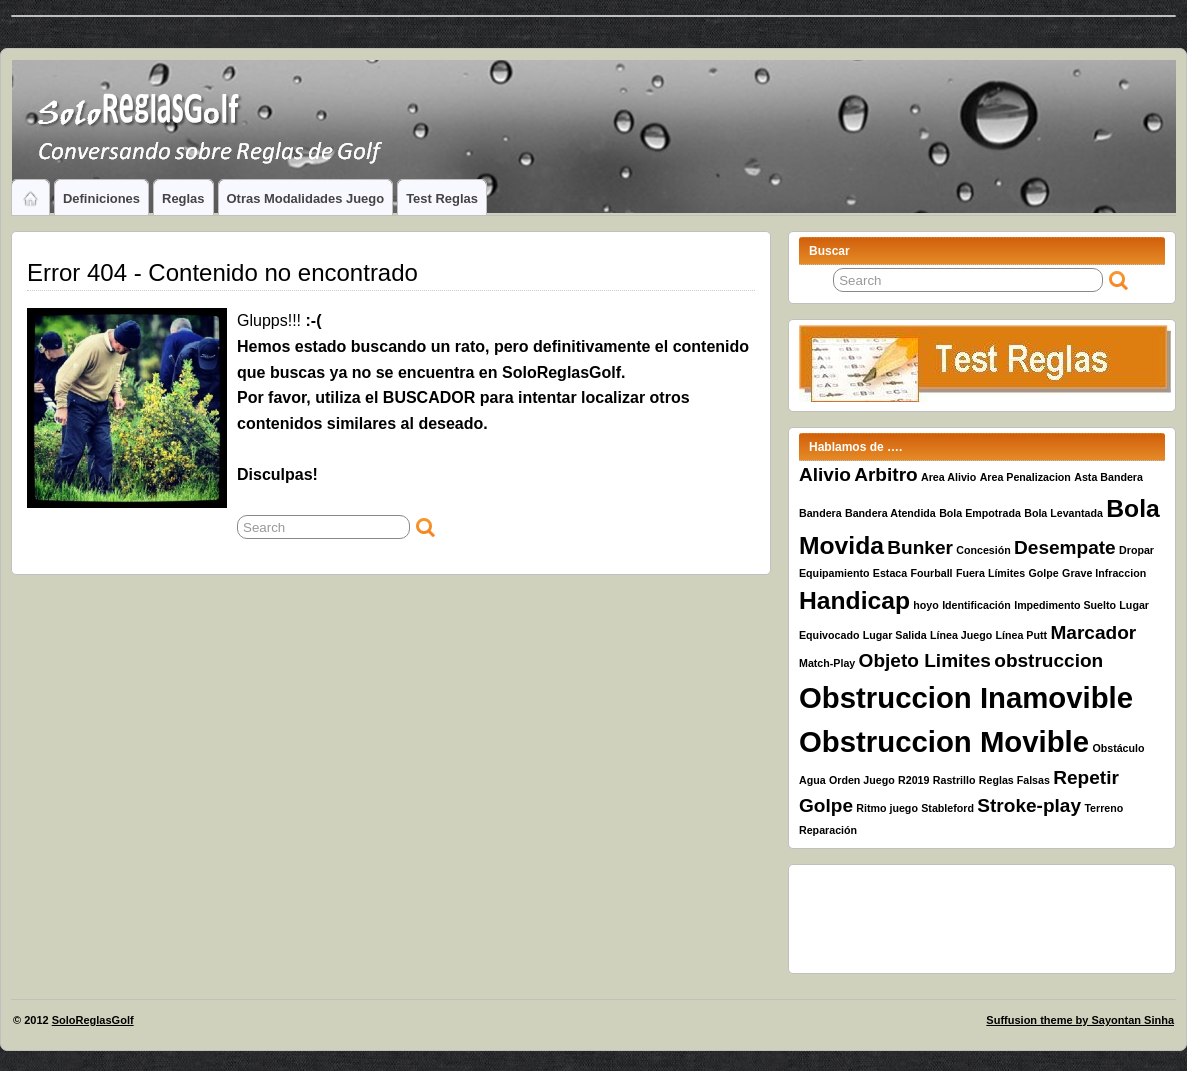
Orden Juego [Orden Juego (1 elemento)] (862, 780)
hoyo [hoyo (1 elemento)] (925, 605)
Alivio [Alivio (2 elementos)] (825, 474)
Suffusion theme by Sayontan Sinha (1080, 1020)
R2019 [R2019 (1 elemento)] (913, 780)
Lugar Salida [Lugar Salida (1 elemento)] (895, 635)
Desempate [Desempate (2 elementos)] (1065, 547)
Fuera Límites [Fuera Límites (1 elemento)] (990, 573)
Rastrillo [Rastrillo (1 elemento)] (954, 780)
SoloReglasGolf (93, 1020)
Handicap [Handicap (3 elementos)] (854, 600)
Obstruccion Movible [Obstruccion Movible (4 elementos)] (944, 741)
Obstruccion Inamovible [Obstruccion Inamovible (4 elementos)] (966, 697)
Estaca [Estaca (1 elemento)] (890, 573)
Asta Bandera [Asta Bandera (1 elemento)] (1108, 477)
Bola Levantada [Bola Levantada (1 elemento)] (1063, 513)
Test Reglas (442, 198)
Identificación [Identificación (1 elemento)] (976, 605)
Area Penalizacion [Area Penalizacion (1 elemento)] (1025, 477)
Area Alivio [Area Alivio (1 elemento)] (948, 477)
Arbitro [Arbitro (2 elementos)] (885, 474)
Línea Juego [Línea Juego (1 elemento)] (961, 635)
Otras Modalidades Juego (306, 198)
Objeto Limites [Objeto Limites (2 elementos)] (925, 660)
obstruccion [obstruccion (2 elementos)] (1048, 660)
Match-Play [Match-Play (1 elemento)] (827, 663)
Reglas (183, 198)
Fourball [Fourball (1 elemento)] (932, 573)
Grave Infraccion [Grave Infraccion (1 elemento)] (1104, 573)
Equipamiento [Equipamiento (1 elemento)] (834, 573)
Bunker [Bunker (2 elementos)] (920, 547)
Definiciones (101, 198)
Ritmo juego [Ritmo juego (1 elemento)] (887, 808)
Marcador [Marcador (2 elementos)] (1093, 632)
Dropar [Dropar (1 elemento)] (1136, 550)
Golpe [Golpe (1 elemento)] (1044, 573)
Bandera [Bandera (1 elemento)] (820, 513)
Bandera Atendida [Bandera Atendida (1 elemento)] (890, 513)
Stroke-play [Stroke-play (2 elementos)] (1029, 805)
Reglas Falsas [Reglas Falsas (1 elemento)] (1014, 780)
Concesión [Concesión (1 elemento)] (983, 550)
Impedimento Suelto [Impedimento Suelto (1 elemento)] (1065, 605)
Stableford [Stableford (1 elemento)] (947, 808)
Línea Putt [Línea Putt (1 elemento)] (1022, 635)
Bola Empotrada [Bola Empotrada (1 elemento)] (980, 513)
